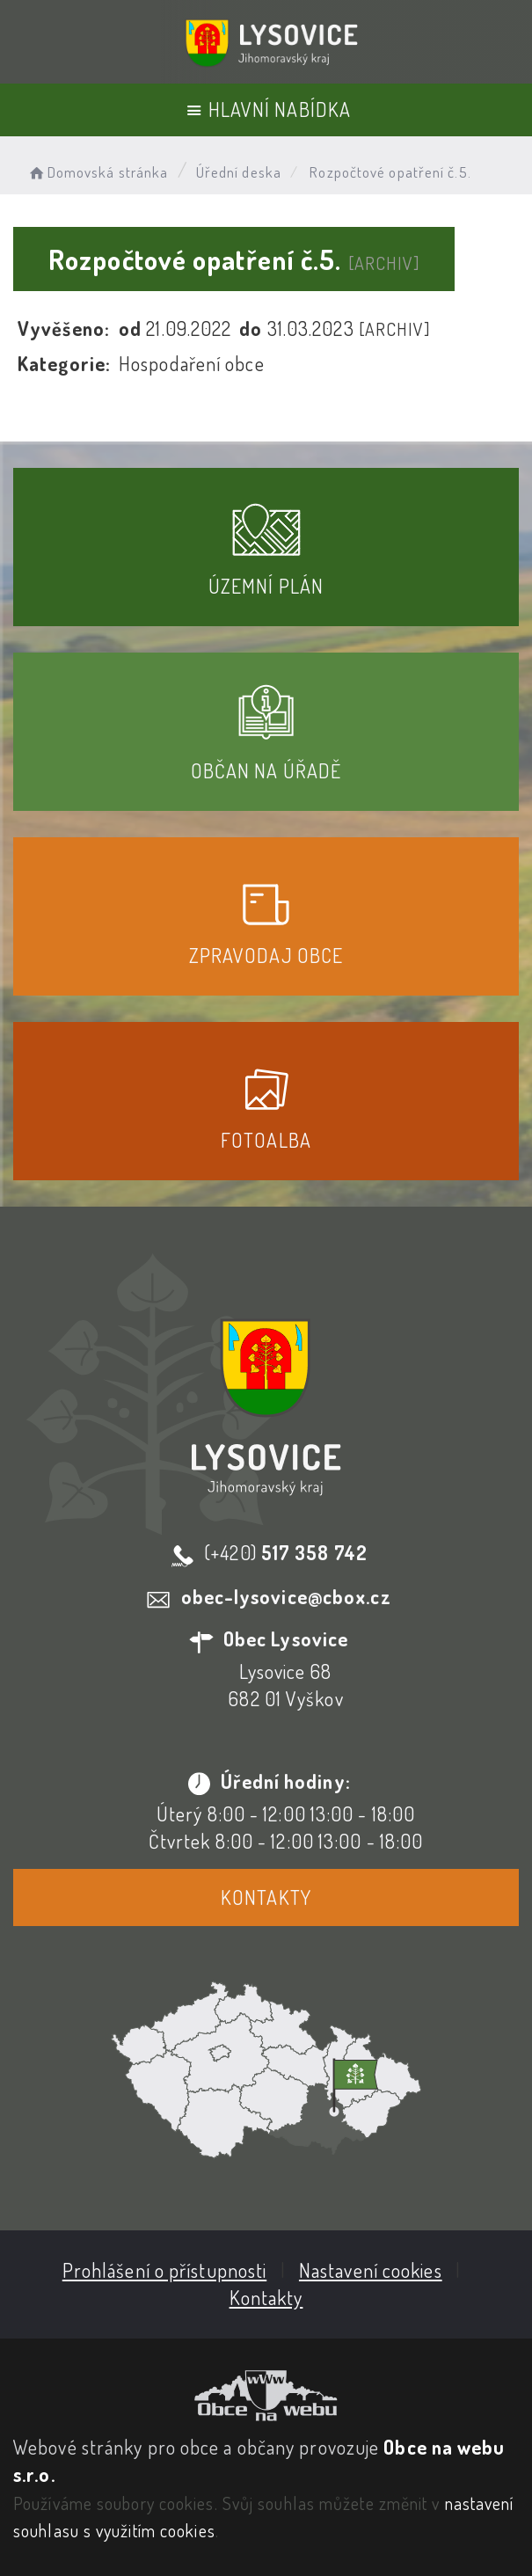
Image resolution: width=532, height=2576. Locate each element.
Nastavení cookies (370, 2270)
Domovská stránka (97, 172)
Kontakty (266, 1897)
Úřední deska (238, 172)
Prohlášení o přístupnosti (164, 2270)
